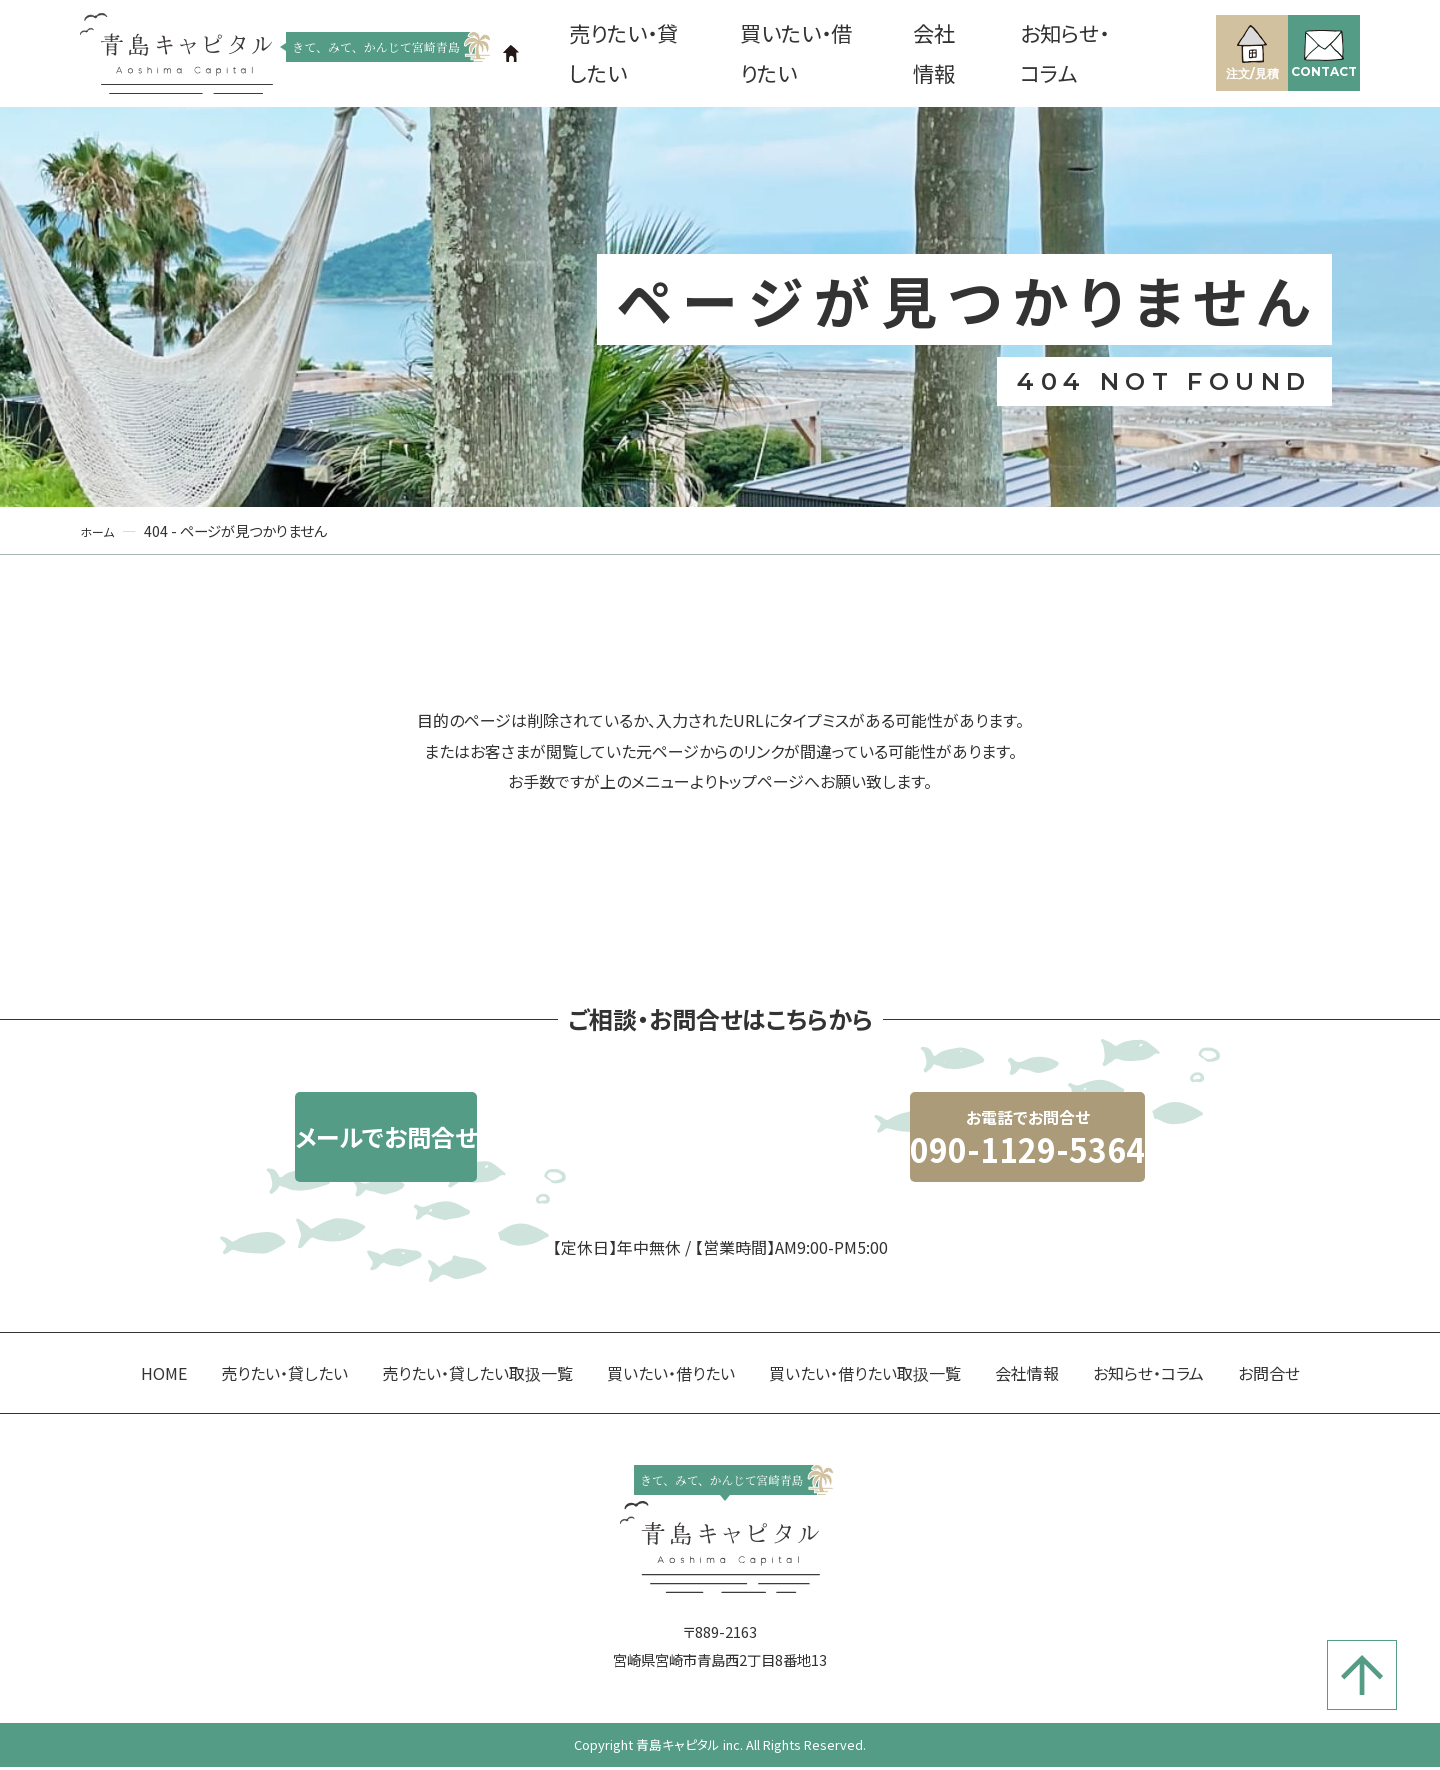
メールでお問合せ (495, 1163)
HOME (164, 1412)
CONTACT (1315, 51)
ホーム (100, 533)
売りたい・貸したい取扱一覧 (477, 1412)
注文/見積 (1225, 49)
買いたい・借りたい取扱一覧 (865, 1412)
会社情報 (927, 55)
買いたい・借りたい (808, 55)
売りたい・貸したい (652, 55)
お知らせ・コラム (1043, 55)
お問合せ (1269, 1412)
